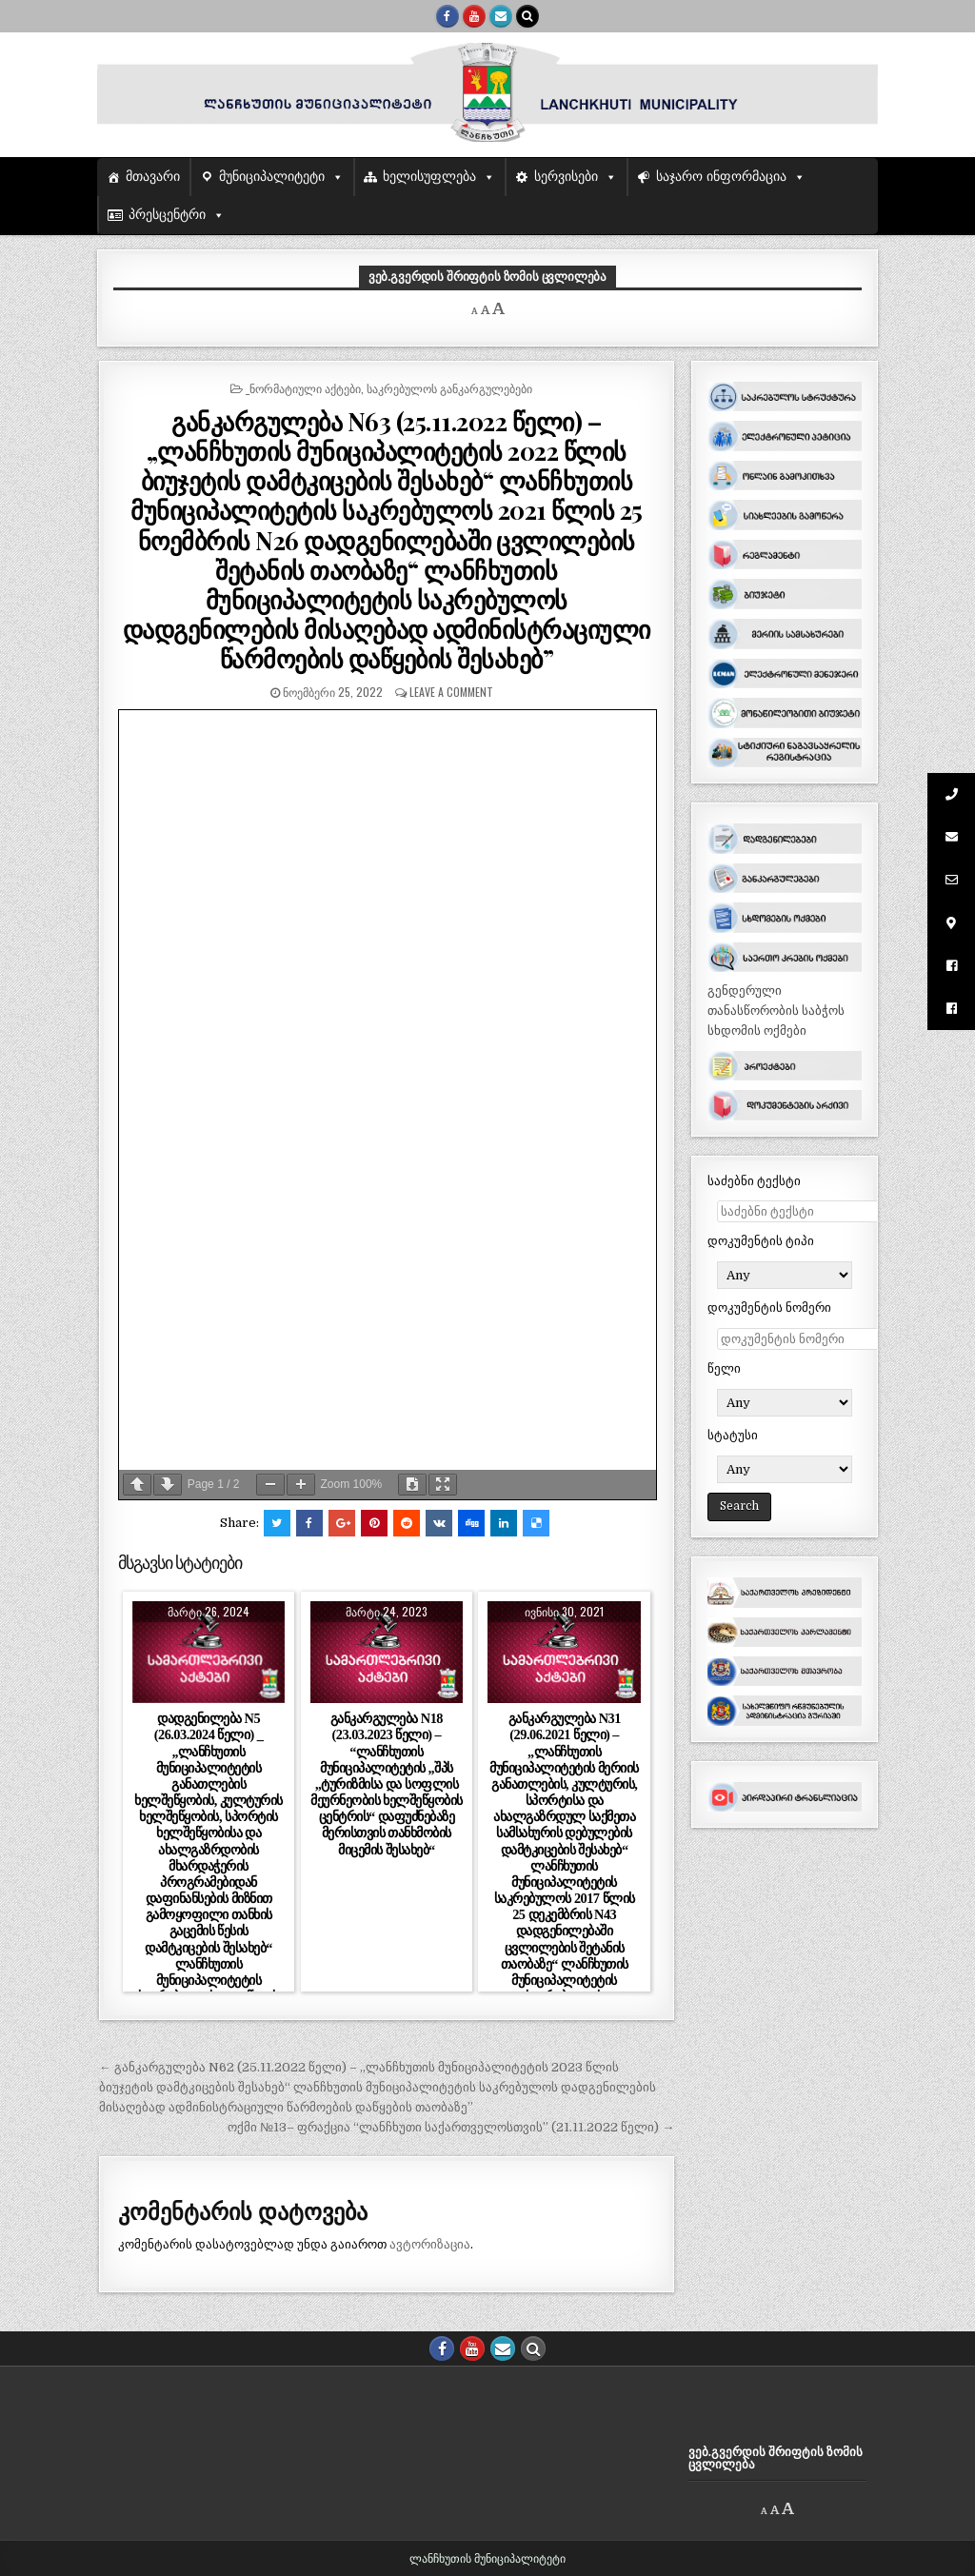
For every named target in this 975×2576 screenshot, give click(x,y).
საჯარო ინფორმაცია (721, 176)
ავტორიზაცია (429, 2244)
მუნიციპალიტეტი (272, 176)
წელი (724, 1368)
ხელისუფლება (429, 176)
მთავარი (153, 176)
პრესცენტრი (167, 215)
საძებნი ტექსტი (754, 1181)
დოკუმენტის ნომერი (769, 1307)
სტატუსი (732, 1435)
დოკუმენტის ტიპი (760, 1241)
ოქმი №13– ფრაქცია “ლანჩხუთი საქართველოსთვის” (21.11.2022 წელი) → (451, 2127)
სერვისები (566, 176)
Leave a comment (451, 692)
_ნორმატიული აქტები (303, 388)
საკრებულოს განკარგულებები (449, 388)
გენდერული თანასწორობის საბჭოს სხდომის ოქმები (776, 1010)
